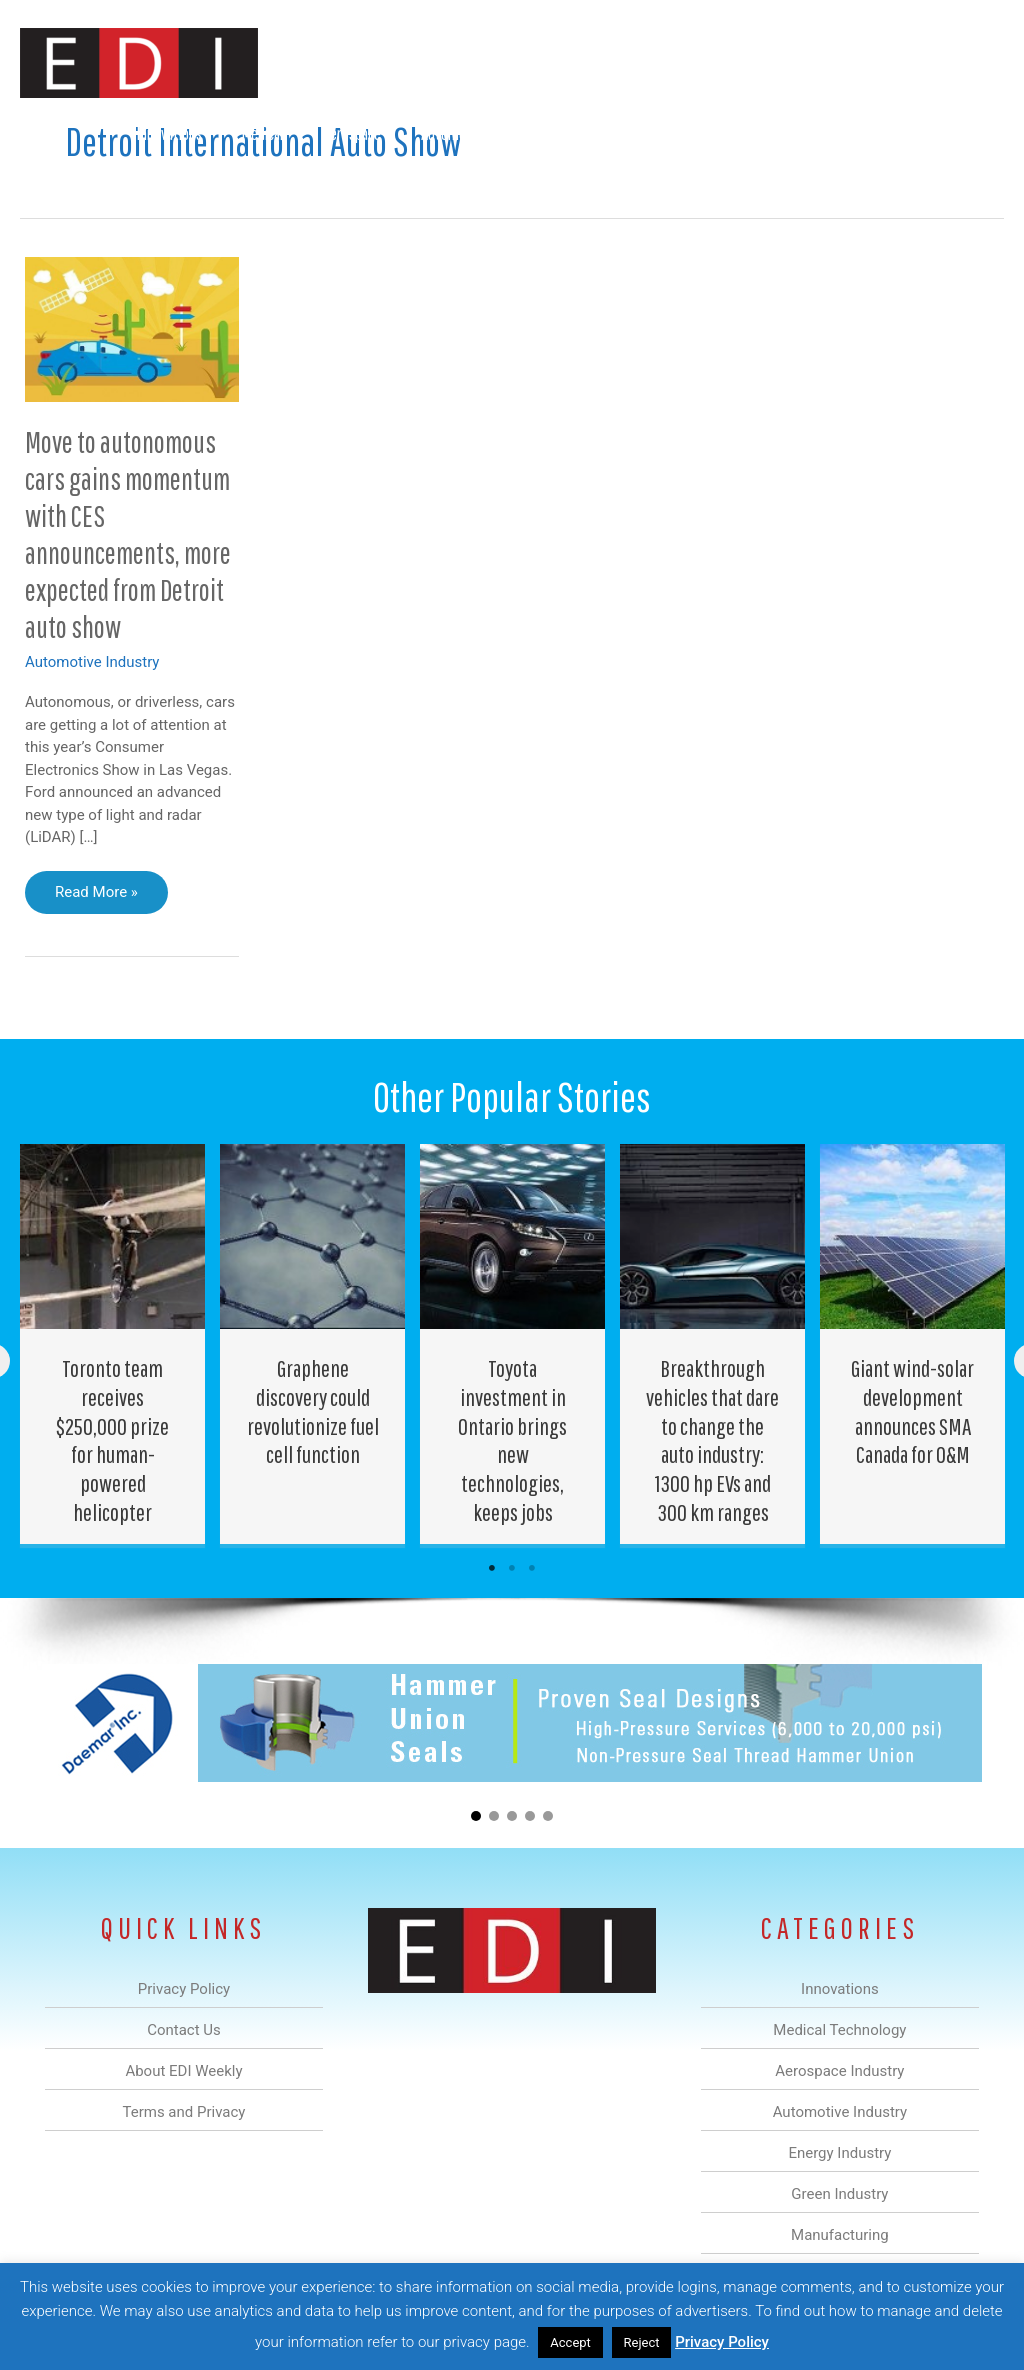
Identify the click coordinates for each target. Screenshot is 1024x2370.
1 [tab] (492, 1568)
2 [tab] (512, 1568)
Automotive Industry (92, 662)
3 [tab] (532, 1568)
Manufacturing (721, 133)
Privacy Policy (722, 2342)
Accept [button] (570, 2342)
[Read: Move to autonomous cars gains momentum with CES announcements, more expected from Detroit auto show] (132, 328)
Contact (898, 133)
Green (623, 133)
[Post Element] (113, 1344)
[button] (972, 133)
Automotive (454, 133)
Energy (547, 133)
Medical (262, 133)
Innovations (169, 133)
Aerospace (352, 133)
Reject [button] (642, 2342)
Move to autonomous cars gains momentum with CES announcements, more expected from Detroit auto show (128, 533)
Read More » (109, 897)
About (819, 133)
